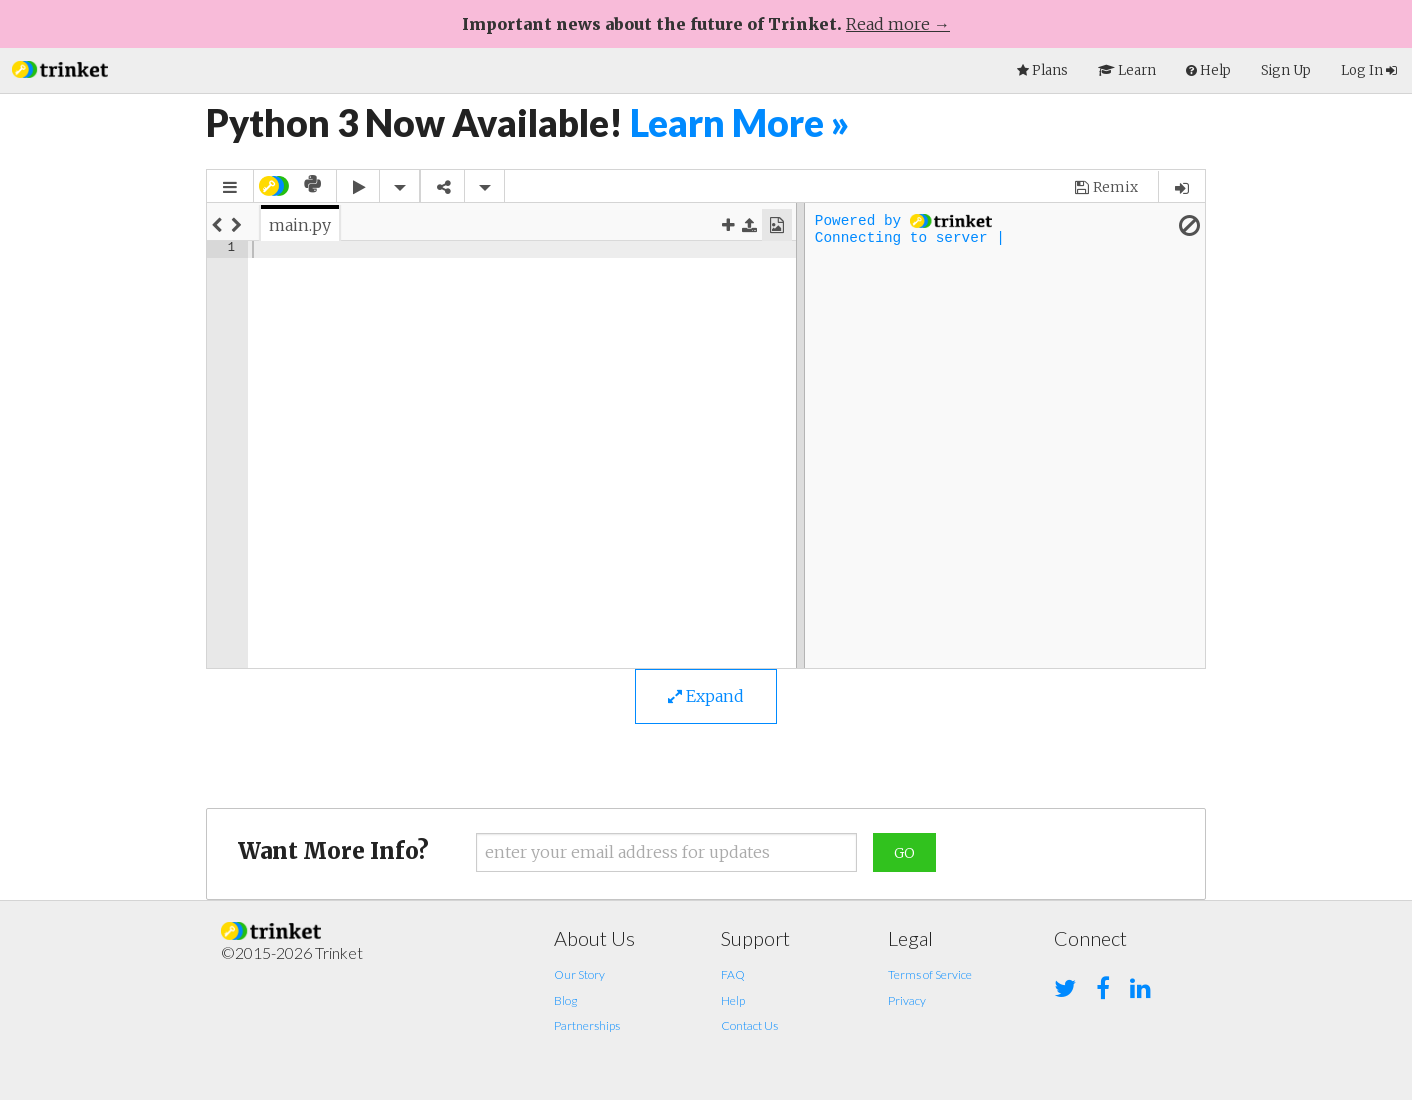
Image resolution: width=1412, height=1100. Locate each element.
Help (733, 1000)
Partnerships (587, 1025)
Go (904, 853)
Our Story (579, 974)
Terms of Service (930, 974)
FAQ (733, 974)
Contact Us (749, 1025)
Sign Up (1286, 70)
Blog (565, 1000)
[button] (60, 67)
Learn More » (740, 122)
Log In (1369, 70)
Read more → (898, 24)
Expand (706, 696)
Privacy (907, 1000)
